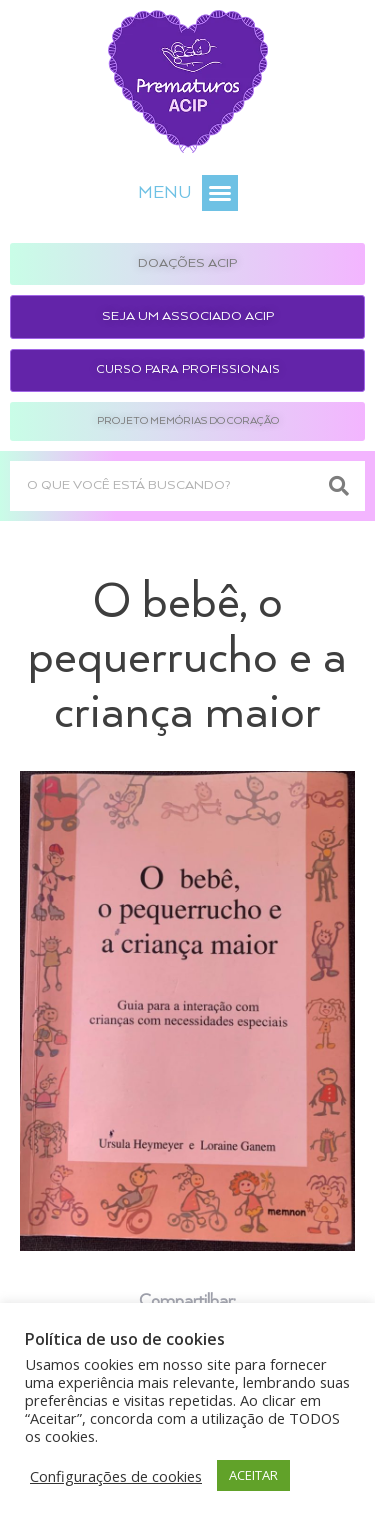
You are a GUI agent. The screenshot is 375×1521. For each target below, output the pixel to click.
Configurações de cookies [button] (116, 1476)
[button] (220, 193)
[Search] (340, 486)
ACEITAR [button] (253, 1475)
